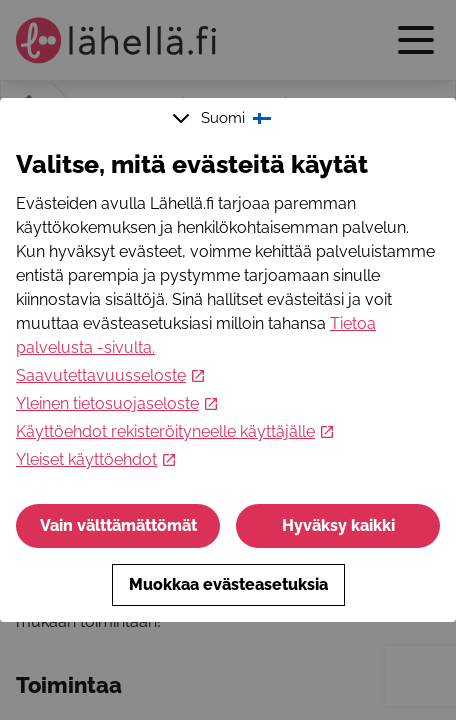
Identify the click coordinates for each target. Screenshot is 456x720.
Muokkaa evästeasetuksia (228, 584)
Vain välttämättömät (118, 525)
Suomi (224, 118)
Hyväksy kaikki (338, 525)
